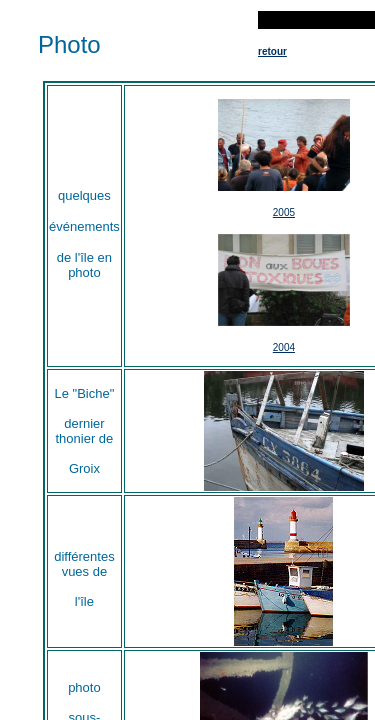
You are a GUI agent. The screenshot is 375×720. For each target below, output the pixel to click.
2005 (284, 212)
